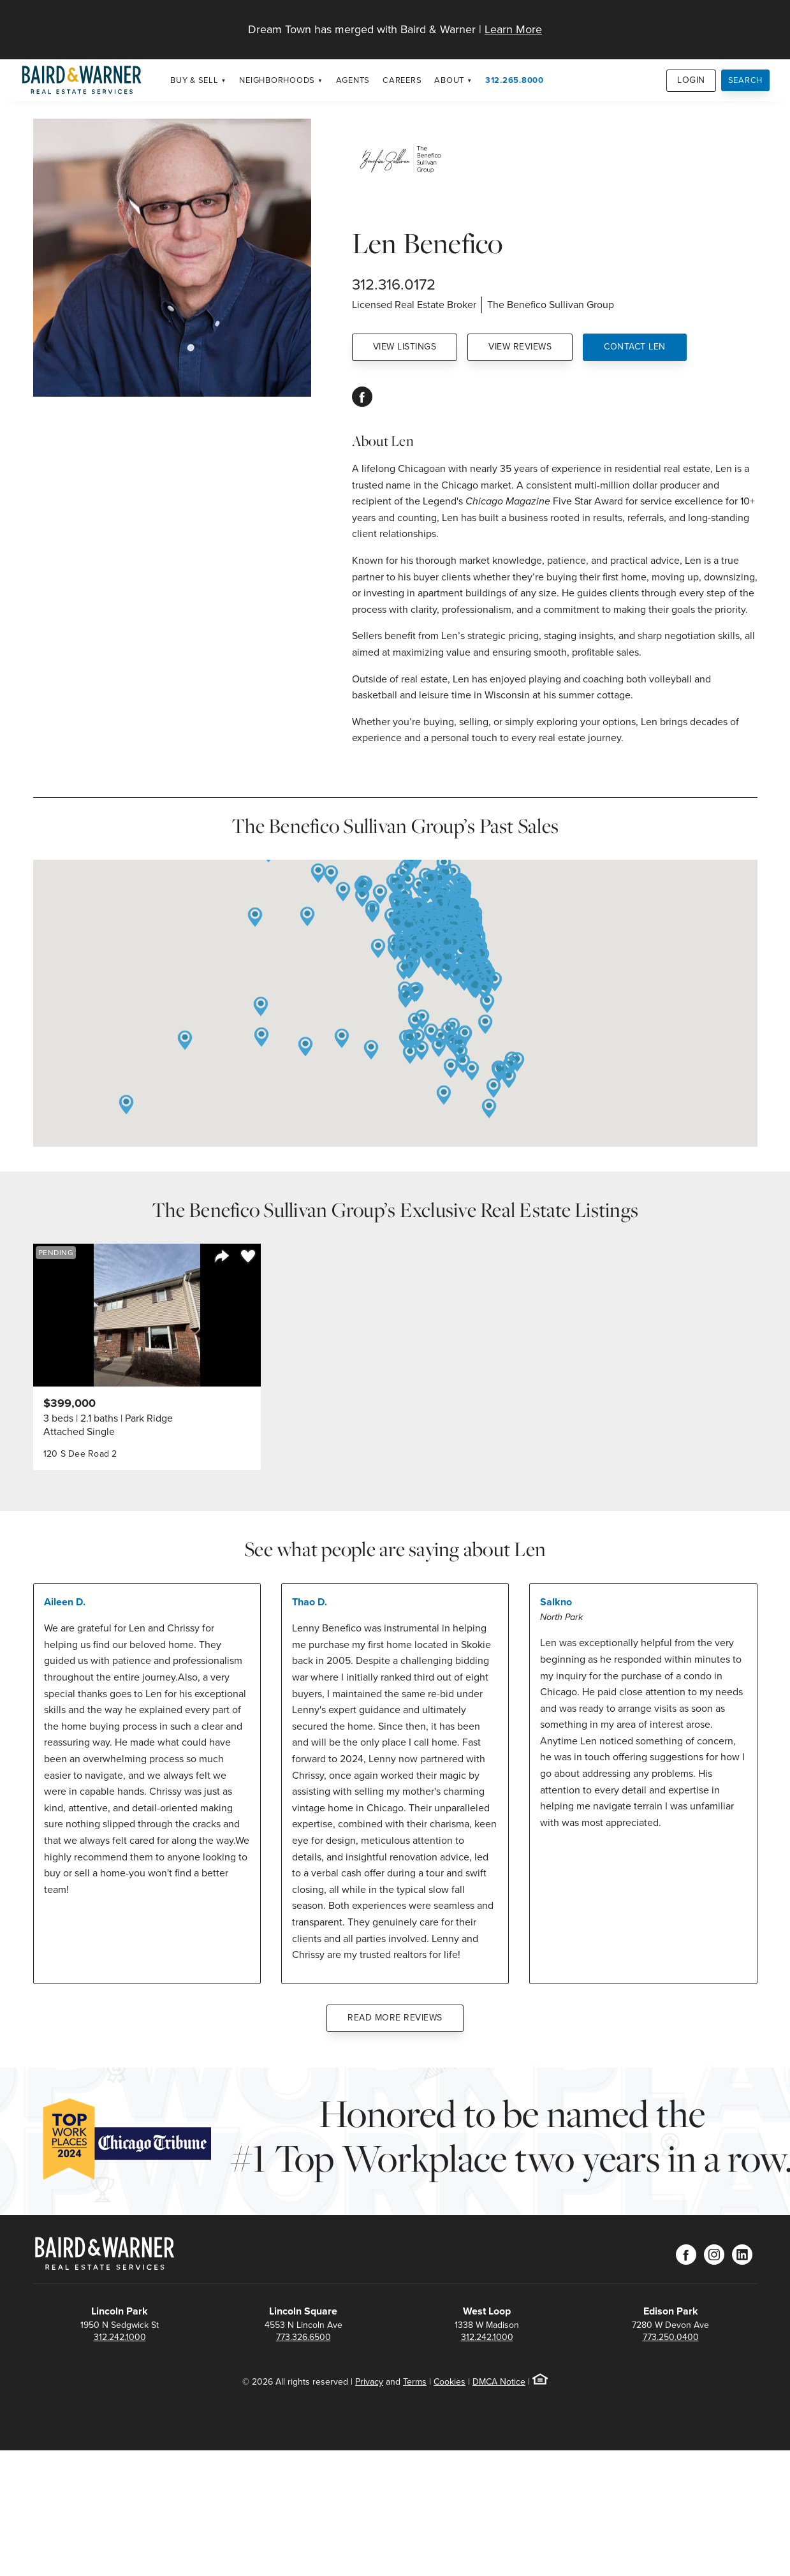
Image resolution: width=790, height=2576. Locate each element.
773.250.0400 (671, 2337)
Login (691, 80)
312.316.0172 (393, 284)
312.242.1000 (120, 2337)
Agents (353, 80)
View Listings (405, 346)
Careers (402, 80)
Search (745, 80)
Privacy (369, 2381)
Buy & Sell (194, 80)
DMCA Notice (498, 2381)
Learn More (513, 29)
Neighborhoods (277, 80)
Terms (415, 2381)
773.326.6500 (303, 2337)
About (449, 80)
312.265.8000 (514, 80)
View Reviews (520, 346)
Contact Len (635, 346)
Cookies (449, 2381)
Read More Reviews (395, 2017)
